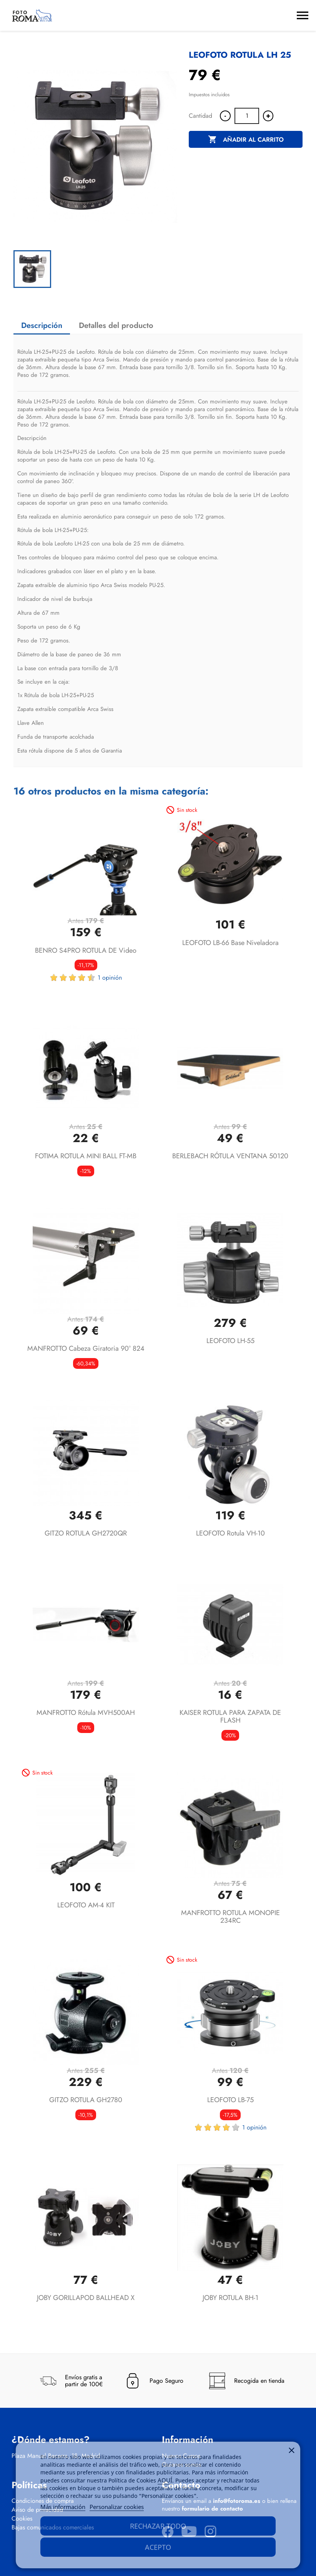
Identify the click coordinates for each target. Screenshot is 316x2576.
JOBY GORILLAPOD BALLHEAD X (86, 2298)
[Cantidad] (247, 116)
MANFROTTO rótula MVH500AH (86, 1713)
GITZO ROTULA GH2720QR (86, 1533)
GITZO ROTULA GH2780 (85, 2100)
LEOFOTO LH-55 (230, 1341)
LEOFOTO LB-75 (230, 2100)
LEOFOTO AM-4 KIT (86, 1905)
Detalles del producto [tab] (116, 325)
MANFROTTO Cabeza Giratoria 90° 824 (86, 1348)
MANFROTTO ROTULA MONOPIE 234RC (230, 1916)
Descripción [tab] (41, 325)
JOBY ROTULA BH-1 (230, 2298)
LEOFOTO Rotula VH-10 (230, 1533)
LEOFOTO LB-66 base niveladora (230, 943)
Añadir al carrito (246, 140)
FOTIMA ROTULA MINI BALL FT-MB (85, 1156)
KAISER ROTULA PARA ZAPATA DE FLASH (230, 1716)
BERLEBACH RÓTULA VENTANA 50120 (230, 1156)
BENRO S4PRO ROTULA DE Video (85, 950)
